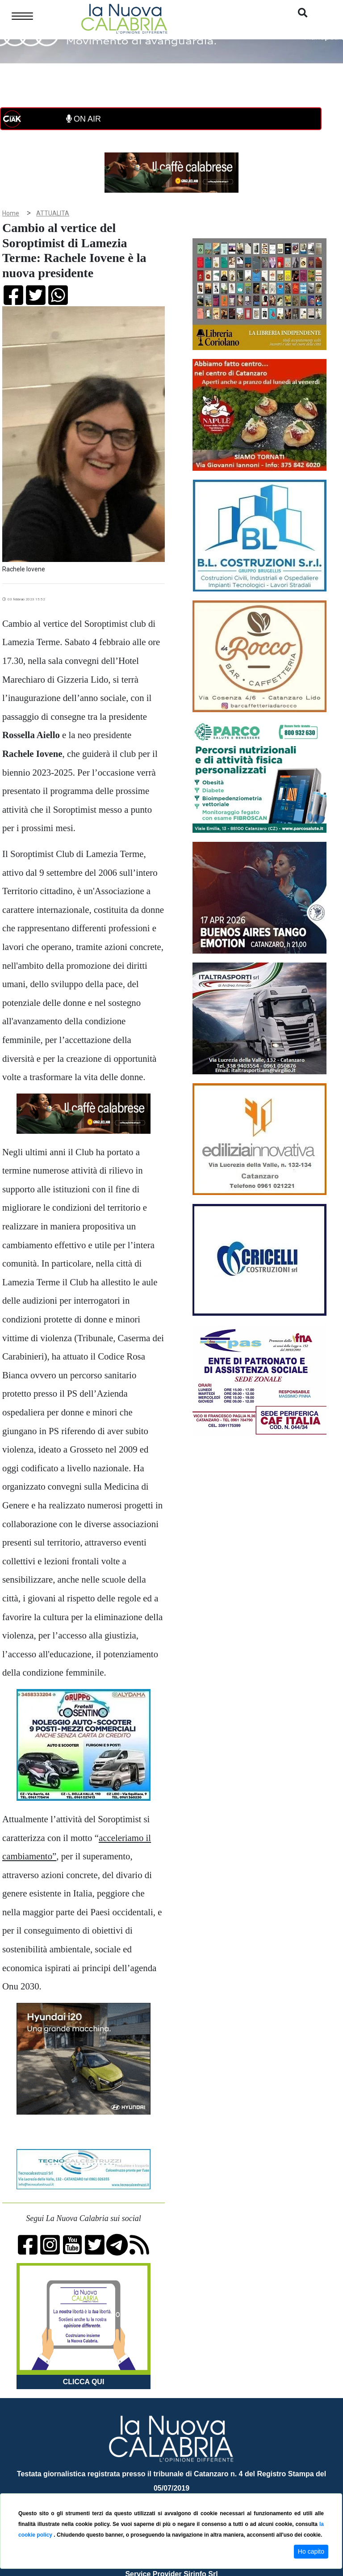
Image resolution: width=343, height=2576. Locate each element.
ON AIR (83, 118)
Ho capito (311, 2551)
